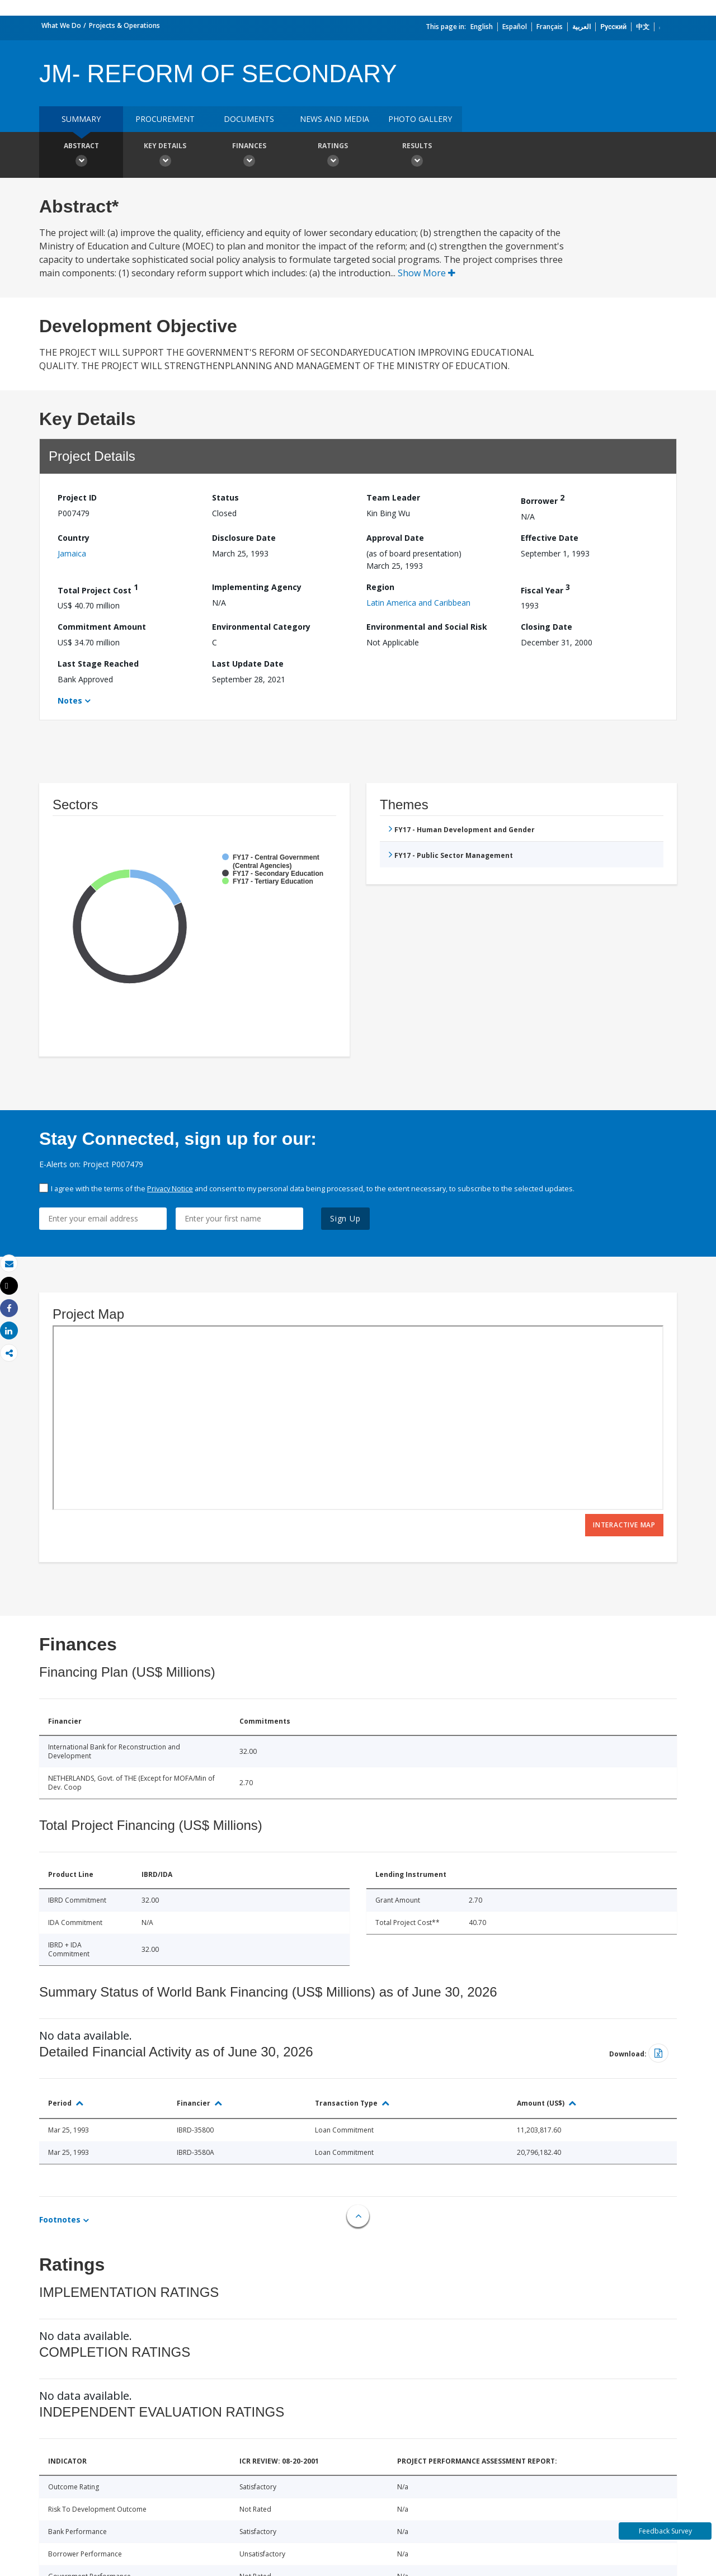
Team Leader (393, 497)
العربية (581, 26)
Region (380, 587)
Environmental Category (261, 626)
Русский (613, 26)
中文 (642, 26)
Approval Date (395, 537)
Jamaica (72, 553)
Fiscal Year (545, 589)
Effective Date (549, 537)
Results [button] (417, 156)
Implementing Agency (257, 587)
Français (549, 26)
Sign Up (345, 1218)
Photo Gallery (420, 119)
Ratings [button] (333, 156)
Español (514, 26)
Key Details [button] (165, 156)
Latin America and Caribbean (418, 602)
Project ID (77, 497)
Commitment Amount (102, 626)
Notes (70, 700)
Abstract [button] (81, 156)
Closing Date (546, 626)
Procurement (165, 119)
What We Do (61, 25)
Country (74, 537)
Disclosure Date (244, 537)
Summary (81, 119)
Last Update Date (248, 663)
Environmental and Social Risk (426, 626)
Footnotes (60, 2219)
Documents (249, 119)
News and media (334, 119)
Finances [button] (249, 156)
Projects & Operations (124, 25)
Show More (426, 273)
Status (225, 497)
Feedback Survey (665, 2531)
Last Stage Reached (98, 663)
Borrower (542, 499)
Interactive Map (624, 1525)
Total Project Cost (98, 589)
